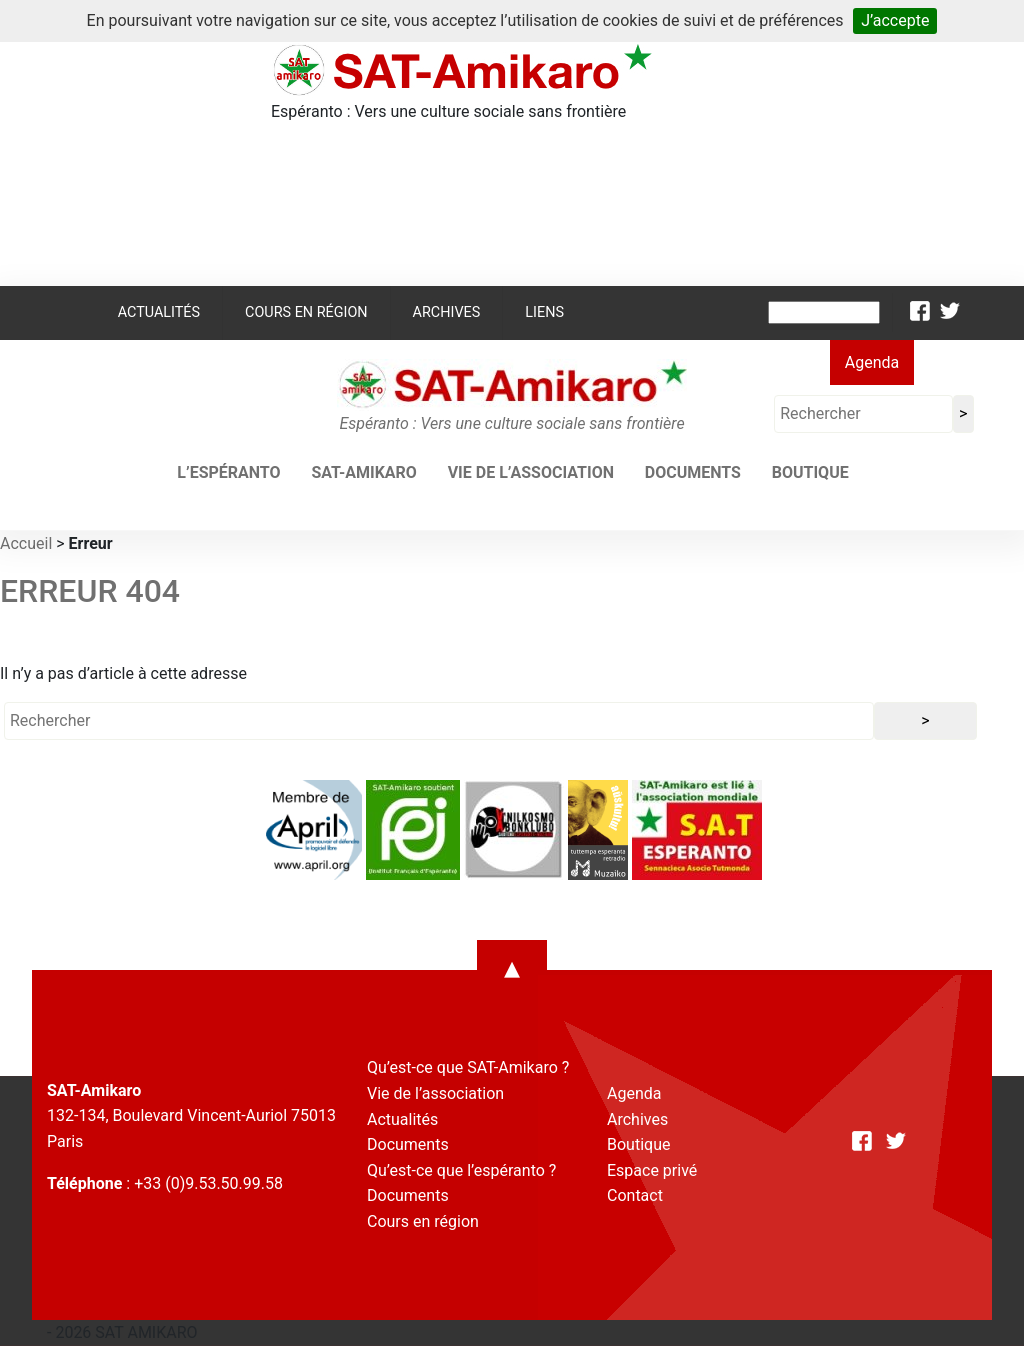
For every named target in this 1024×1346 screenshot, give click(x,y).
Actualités (159, 312)
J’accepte (895, 20)
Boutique (810, 472)
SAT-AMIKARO (363, 472)
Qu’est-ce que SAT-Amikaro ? (468, 1067)
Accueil (26, 543)
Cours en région (306, 312)
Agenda (872, 362)
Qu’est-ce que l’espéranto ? (461, 1170)
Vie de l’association (531, 472)
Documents (693, 472)
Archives (447, 312)
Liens (544, 312)
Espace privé (652, 1170)
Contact (635, 1195)
